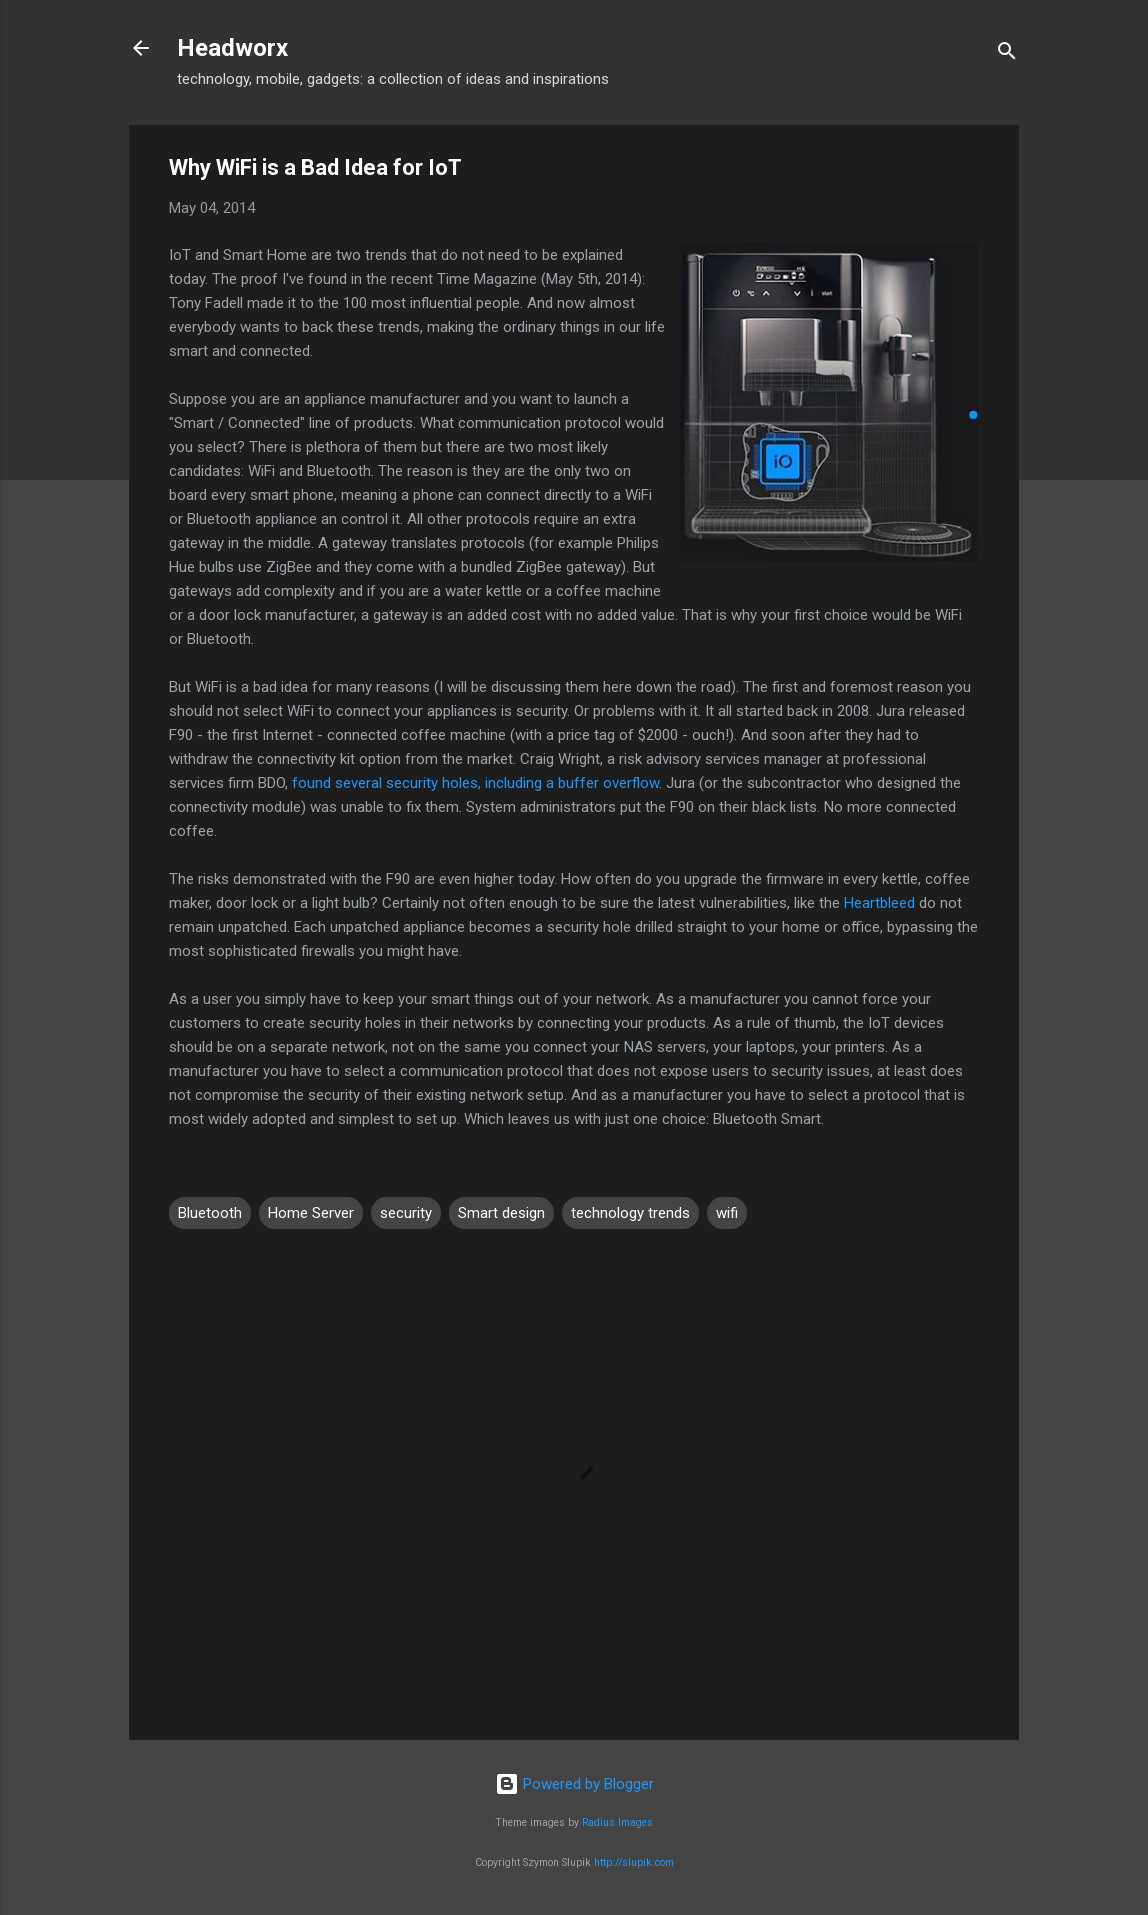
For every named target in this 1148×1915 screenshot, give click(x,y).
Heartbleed (879, 903)
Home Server (311, 1213)
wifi (727, 1213)
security (406, 1213)
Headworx (232, 48)
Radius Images (617, 1822)
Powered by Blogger (574, 1784)
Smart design (501, 1213)
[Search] (1007, 54)
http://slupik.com (634, 1862)
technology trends (630, 1213)
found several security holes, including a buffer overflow (475, 783)
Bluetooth (210, 1213)
